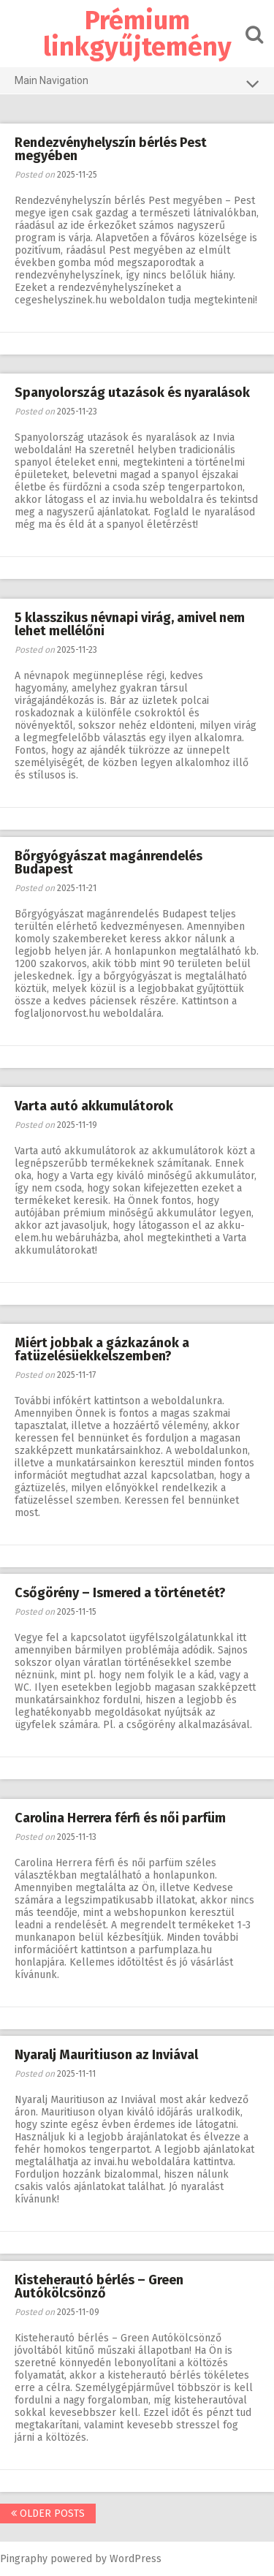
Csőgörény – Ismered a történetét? (120, 1593)
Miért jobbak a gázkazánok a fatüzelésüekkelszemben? (102, 1349)
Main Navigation (137, 83)
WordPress (135, 2559)
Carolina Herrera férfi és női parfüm (120, 1818)
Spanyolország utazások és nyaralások (132, 392)
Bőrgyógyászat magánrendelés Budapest (108, 862)
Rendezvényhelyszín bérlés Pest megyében (111, 149)
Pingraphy (23, 2559)
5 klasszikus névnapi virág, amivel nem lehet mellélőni (130, 624)
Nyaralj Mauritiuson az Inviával (106, 2055)
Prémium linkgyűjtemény (137, 33)
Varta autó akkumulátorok (94, 1106)
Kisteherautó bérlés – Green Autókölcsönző (99, 2286)
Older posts (48, 2513)
